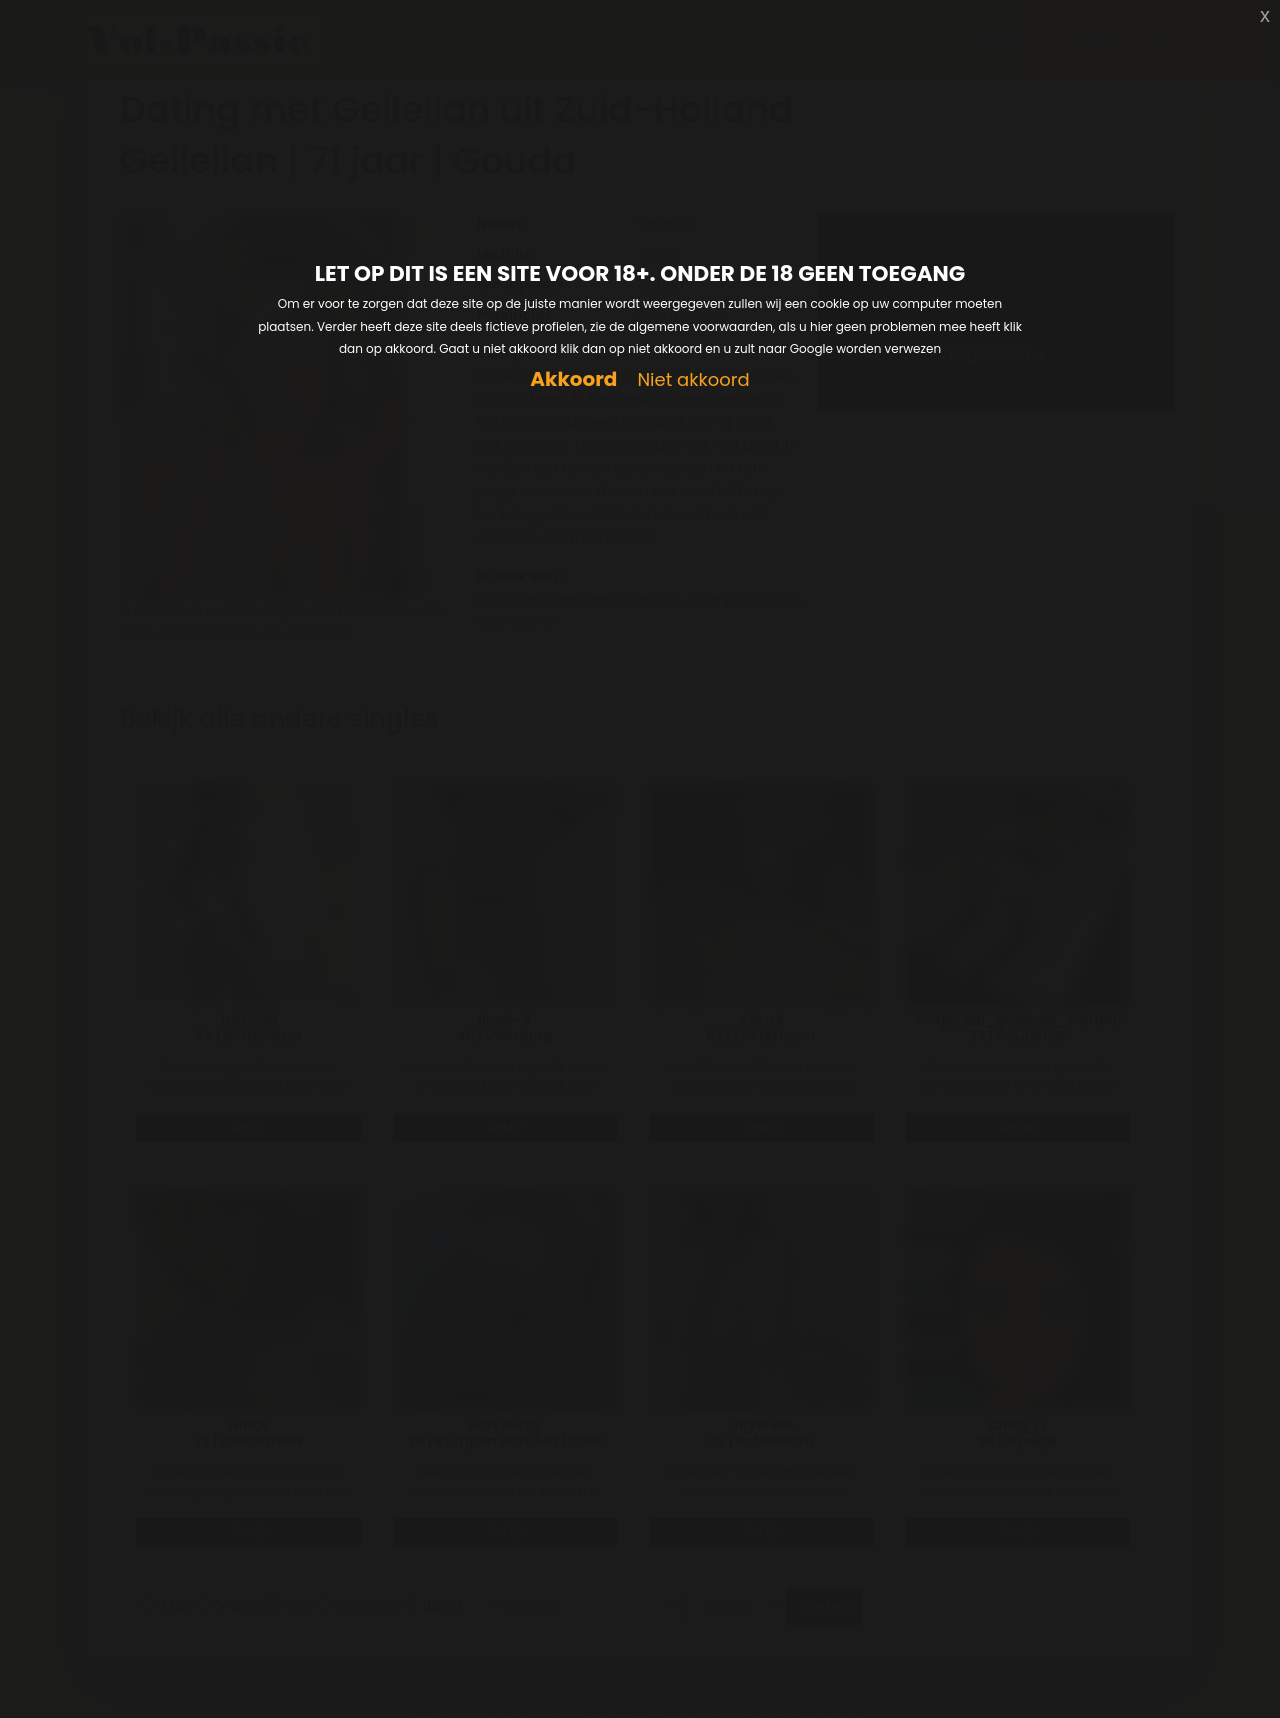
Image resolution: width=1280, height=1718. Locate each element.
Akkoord (573, 379)
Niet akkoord (693, 380)
